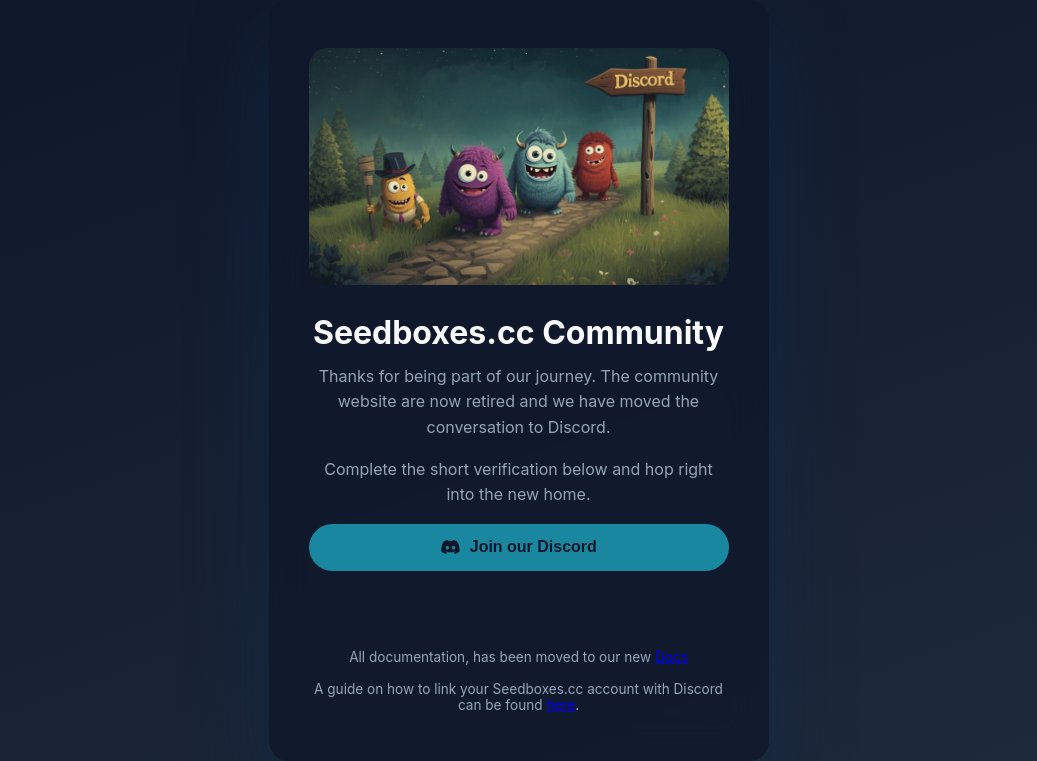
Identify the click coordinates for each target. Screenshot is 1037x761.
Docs (671, 657)
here (560, 705)
